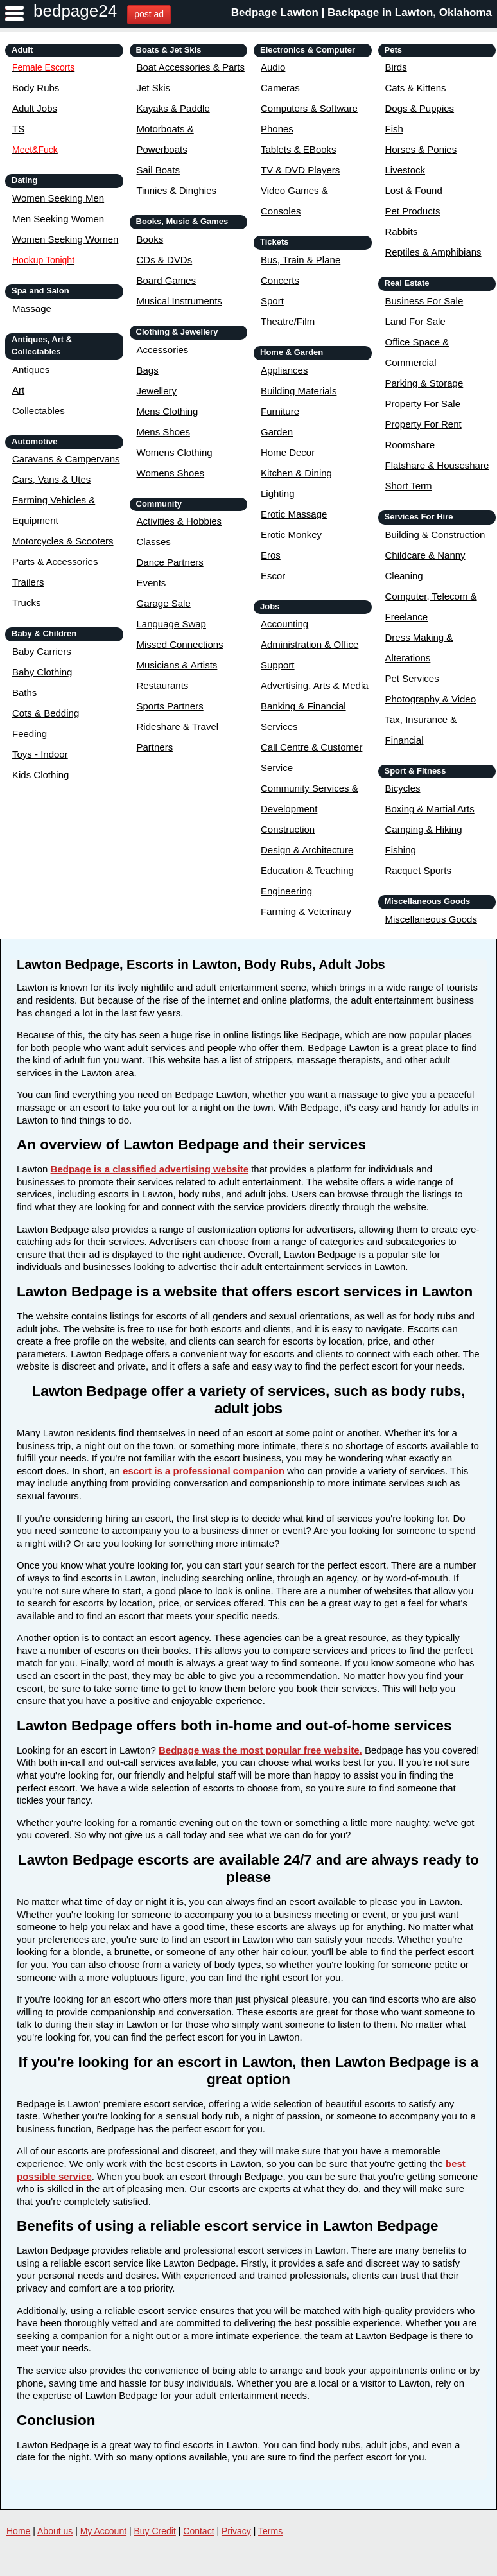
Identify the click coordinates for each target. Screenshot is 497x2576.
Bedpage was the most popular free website (259, 1750)
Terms (270, 2531)
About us (55, 2531)
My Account (103, 2531)
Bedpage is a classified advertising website (149, 1168)
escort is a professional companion (203, 1470)
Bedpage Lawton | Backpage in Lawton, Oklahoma (361, 12)
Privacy (236, 2531)
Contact (198, 2531)
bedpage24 (75, 11)
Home (18, 2531)
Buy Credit (155, 2531)
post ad (149, 14)
